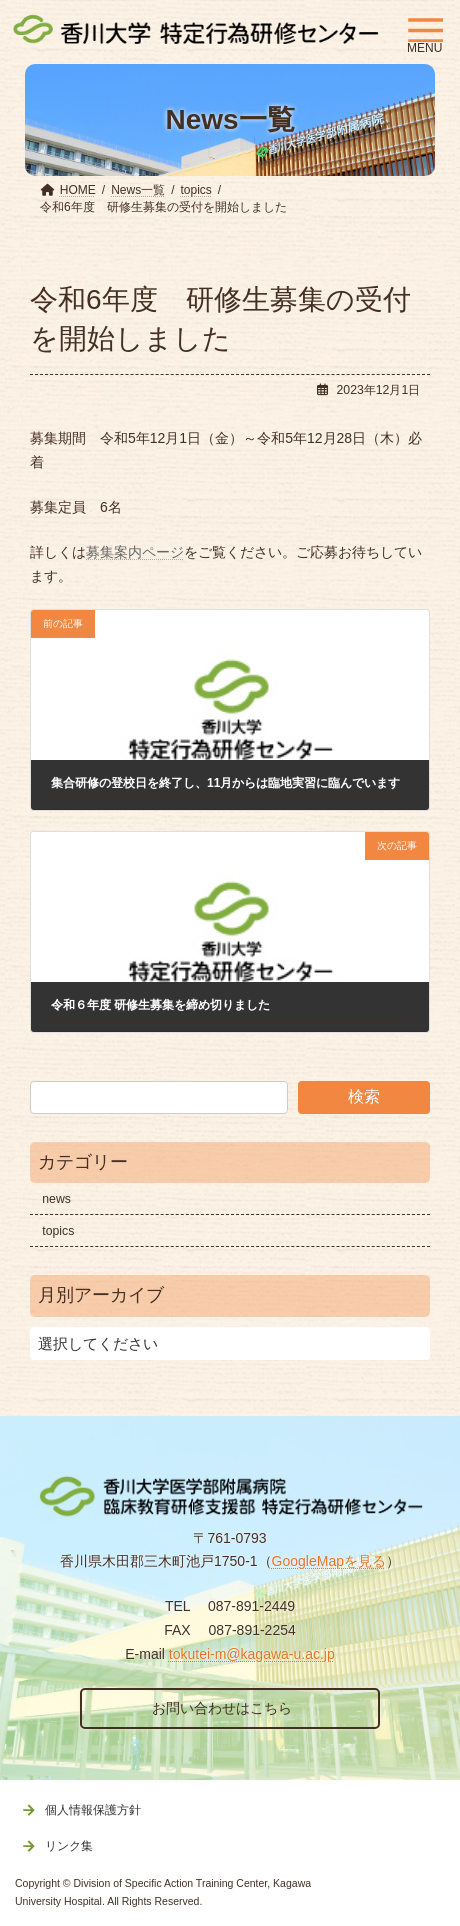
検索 (364, 1096)
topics (58, 1231)
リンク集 (69, 1846)
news (56, 1199)
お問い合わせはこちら (222, 1708)
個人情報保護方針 (93, 1810)
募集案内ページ (135, 552)
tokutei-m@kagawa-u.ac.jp (252, 1654)
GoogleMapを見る (329, 1561)
